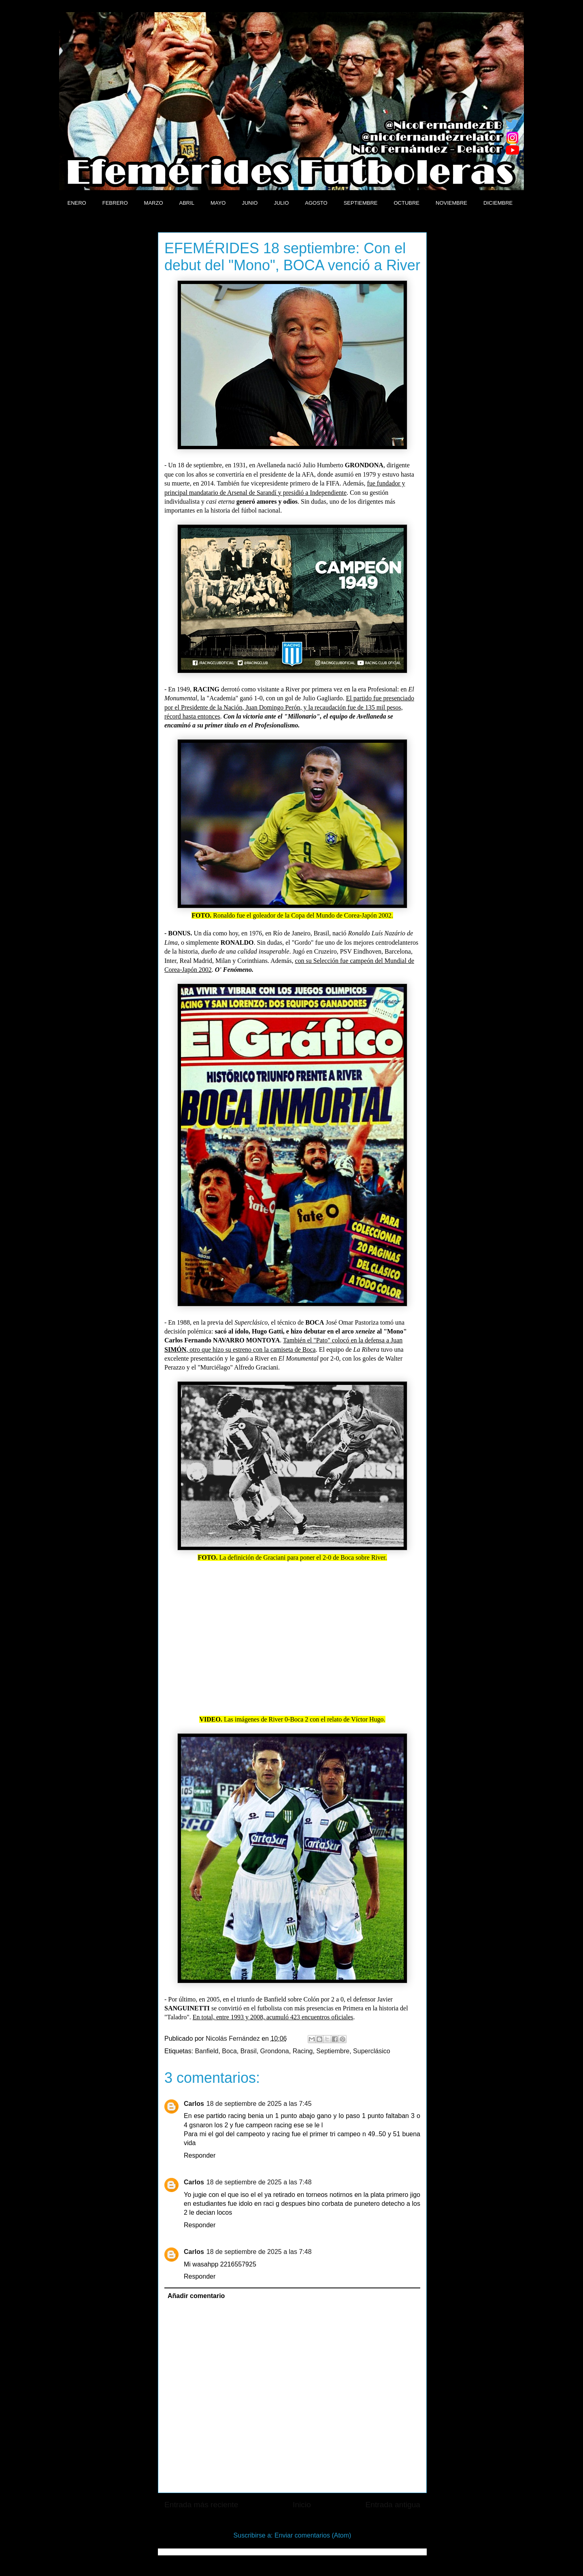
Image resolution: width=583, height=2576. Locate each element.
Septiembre (332, 2051)
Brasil (248, 2051)
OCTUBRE (406, 203)
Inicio (302, 2504)
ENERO (77, 203)
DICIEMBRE (498, 203)
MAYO (218, 203)
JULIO (281, 203)
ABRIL (187, 203)
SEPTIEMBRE (361, 203)
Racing (303, 2051)
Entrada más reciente (201, 2504)
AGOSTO (316, 203)
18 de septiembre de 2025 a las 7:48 (259, 2182)
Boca (229, 2051)
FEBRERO (115, 203)
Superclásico (371, 2051)
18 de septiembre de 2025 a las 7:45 (259, 2103)
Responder (199, 2155)
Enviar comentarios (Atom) (312, 2535)
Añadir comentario (196, 2295)
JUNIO (249, 203)
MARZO (153, 203)
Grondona (274, 2051)
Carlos (194, 2103)
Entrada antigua (393, 2504)
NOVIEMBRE (451, 203)
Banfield (207, 2051)
